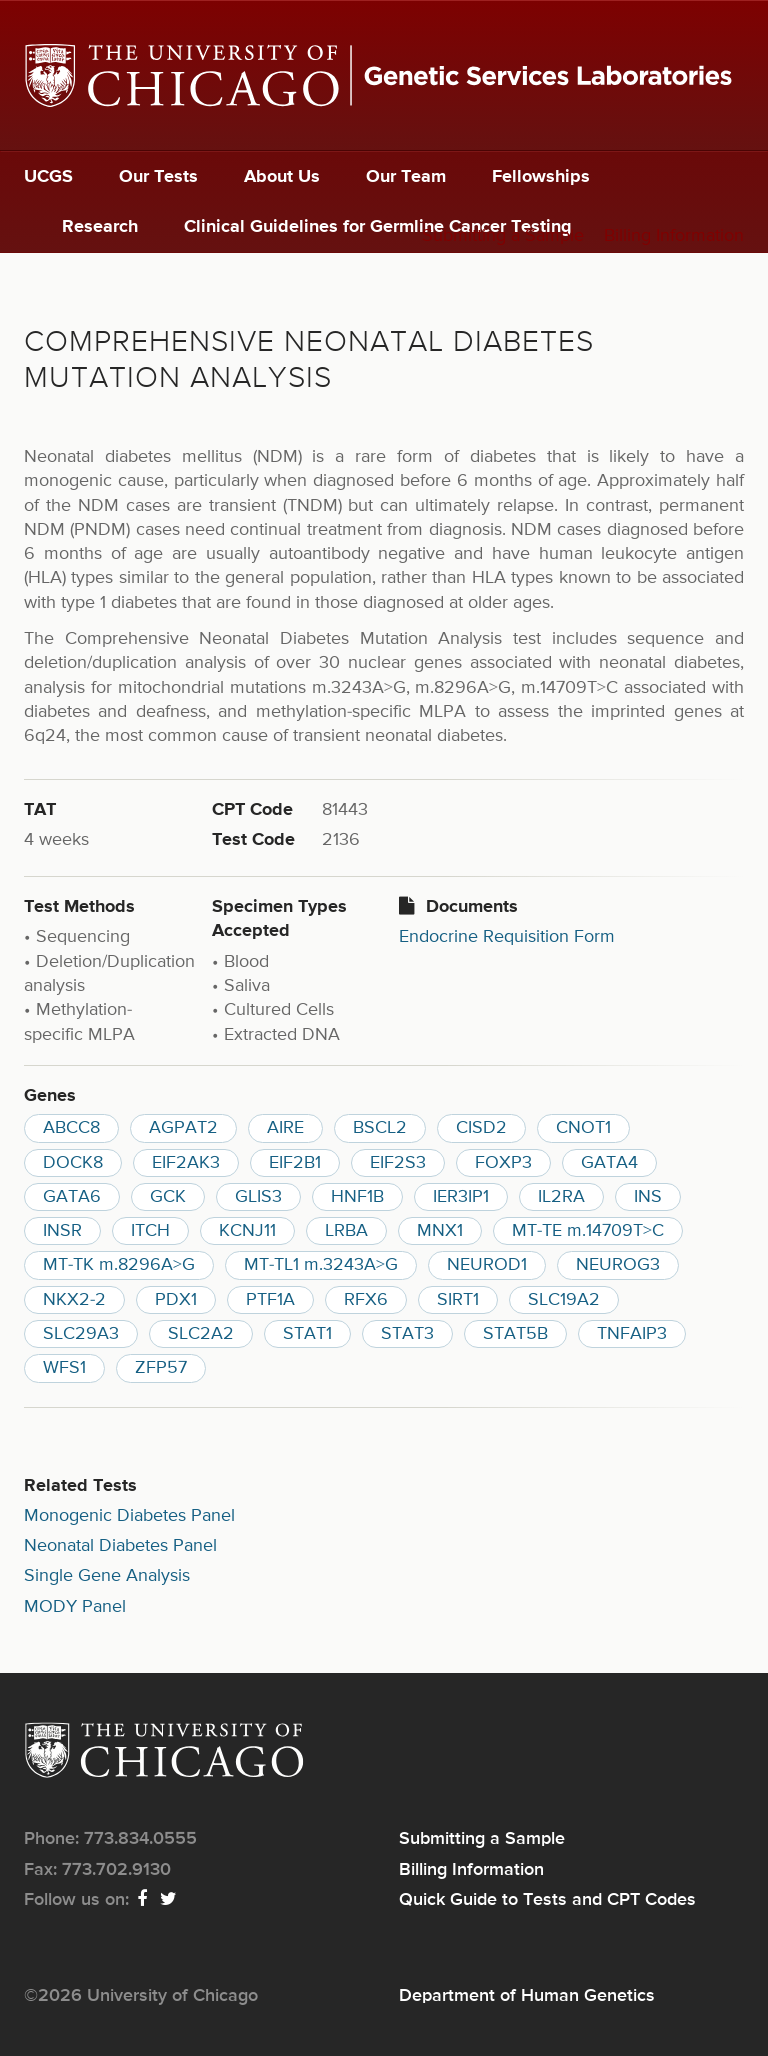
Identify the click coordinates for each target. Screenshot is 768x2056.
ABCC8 (71, 1128)
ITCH (150, 1231)
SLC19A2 (564, 1300)
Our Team (406, 177)
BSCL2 (380, 1128)
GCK (168, 1197)
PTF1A (270, 1300)
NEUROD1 (487, 1265)
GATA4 (609, 1163)
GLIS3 (258, 1197)
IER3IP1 (461, 1197)
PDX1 (176, 1300)
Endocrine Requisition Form (507, 937)
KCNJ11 (247, 1231)
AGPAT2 (183, 1128)
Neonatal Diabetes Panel (120, 1546)
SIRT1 (458, 1300)
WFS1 (64, 1368)
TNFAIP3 (632, 1334)
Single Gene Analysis (107, 1576)
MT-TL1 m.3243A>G (321, 1265)
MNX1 (440, 1231)
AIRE (285, 1128)
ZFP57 (161, 1368)
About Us (282, 177)
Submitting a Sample (503, 236)
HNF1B (357, 1197)
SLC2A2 (201, 1334)
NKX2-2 (74, 1300)
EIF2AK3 (186, 1163)
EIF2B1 (295, 1163)
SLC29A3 (81, 1334)
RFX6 (366, 1300)
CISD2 (481, 1128)
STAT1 (307, 1334)
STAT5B (515, 1334)
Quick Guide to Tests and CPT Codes (547, 1900)
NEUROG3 (618, 1265)
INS (648, 1197)
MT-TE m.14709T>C (588, 1231)
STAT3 (407, 1334)
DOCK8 (73, 1163)
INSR (62, 1231)
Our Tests (158, 177)
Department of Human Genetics (527, 1996)
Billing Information (674, 236)
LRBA (346, 1231)
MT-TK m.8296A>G (119, 1265)
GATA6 (72, 1197)
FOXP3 (503, 1163)
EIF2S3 (398, 1163)
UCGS (48, 177)
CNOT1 (583, 1128)
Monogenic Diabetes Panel (129, 1516)
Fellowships (541, 177)
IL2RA (561, 1197)
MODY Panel (75, 1607)
